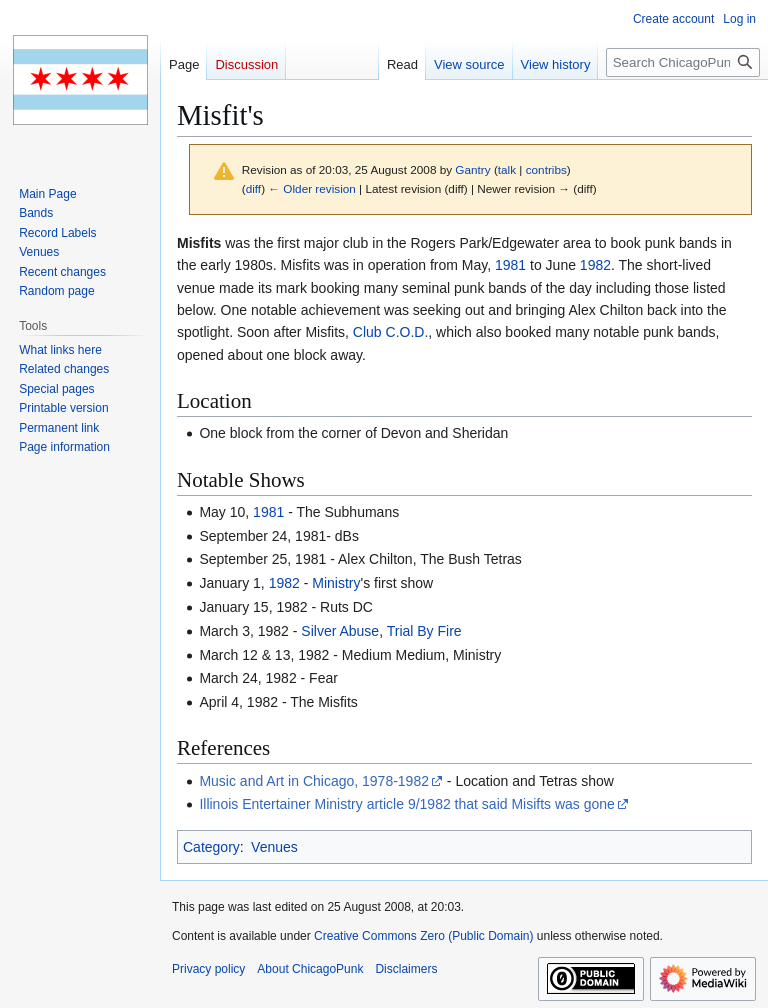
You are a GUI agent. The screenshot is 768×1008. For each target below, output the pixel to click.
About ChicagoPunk (310, 969)
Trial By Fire (424, 631)
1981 (510, 265)
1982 (595, 265)
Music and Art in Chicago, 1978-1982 (314, 781)
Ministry (336, 583)
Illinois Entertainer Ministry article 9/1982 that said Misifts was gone (407, 804)
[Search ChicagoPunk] (683, 62)
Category (211, 847)
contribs (546, 169)
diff (253, 188)
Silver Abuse (340, 631)
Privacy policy (208, 969)
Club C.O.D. (390, 332)
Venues (274, 847)
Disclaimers (406, 969)
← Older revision (312, 188)
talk (507, 169)
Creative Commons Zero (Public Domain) (423, 936)
